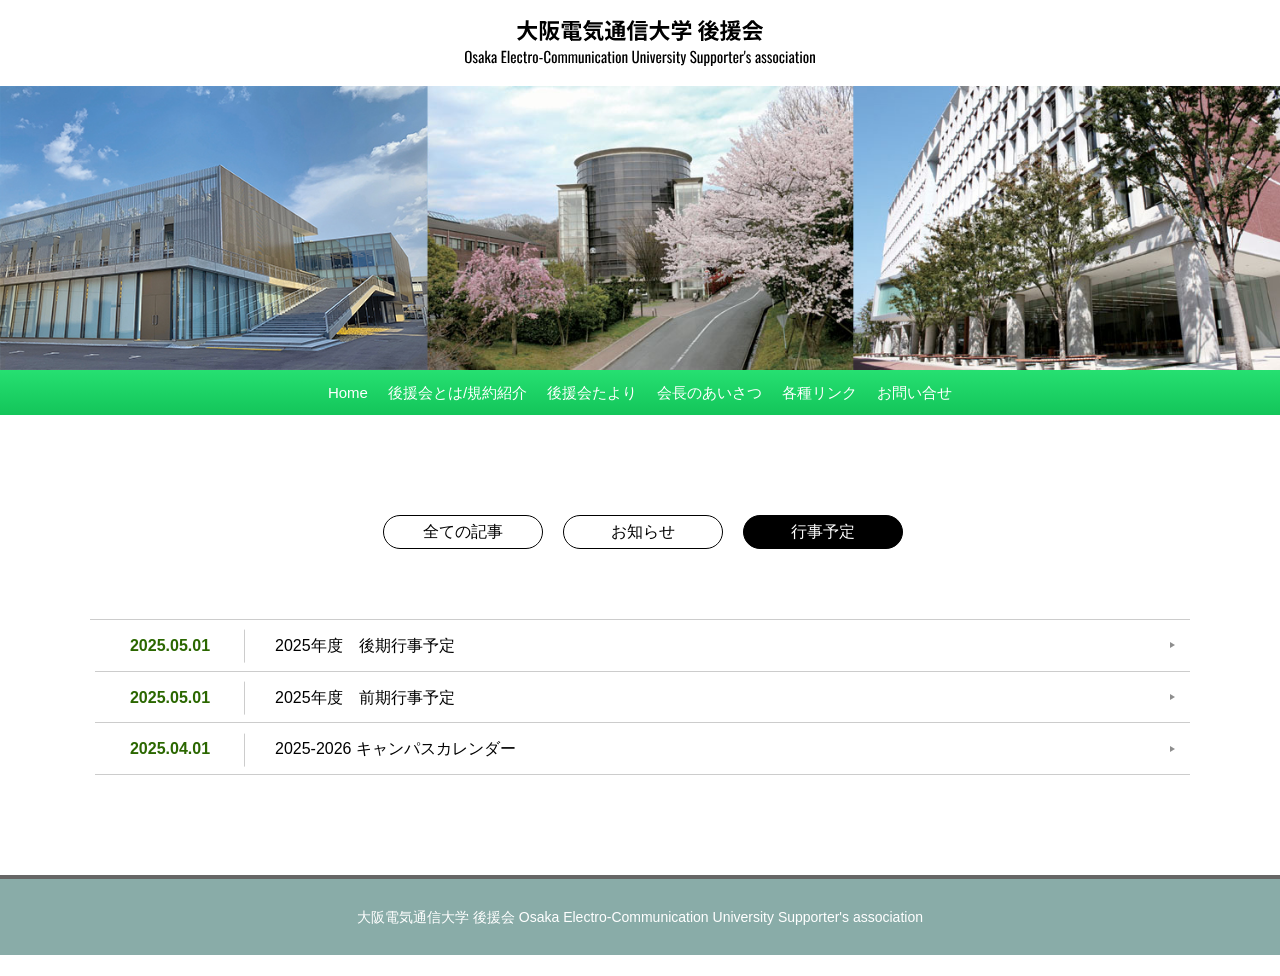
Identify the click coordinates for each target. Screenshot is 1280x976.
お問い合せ (914, 392)
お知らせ (643, 531)
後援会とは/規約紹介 (457, 392)
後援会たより (592, 392)
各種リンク (819, 392)
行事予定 (823, 531)
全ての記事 (463, 531)
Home (348, 392)
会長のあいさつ (709, 392)
